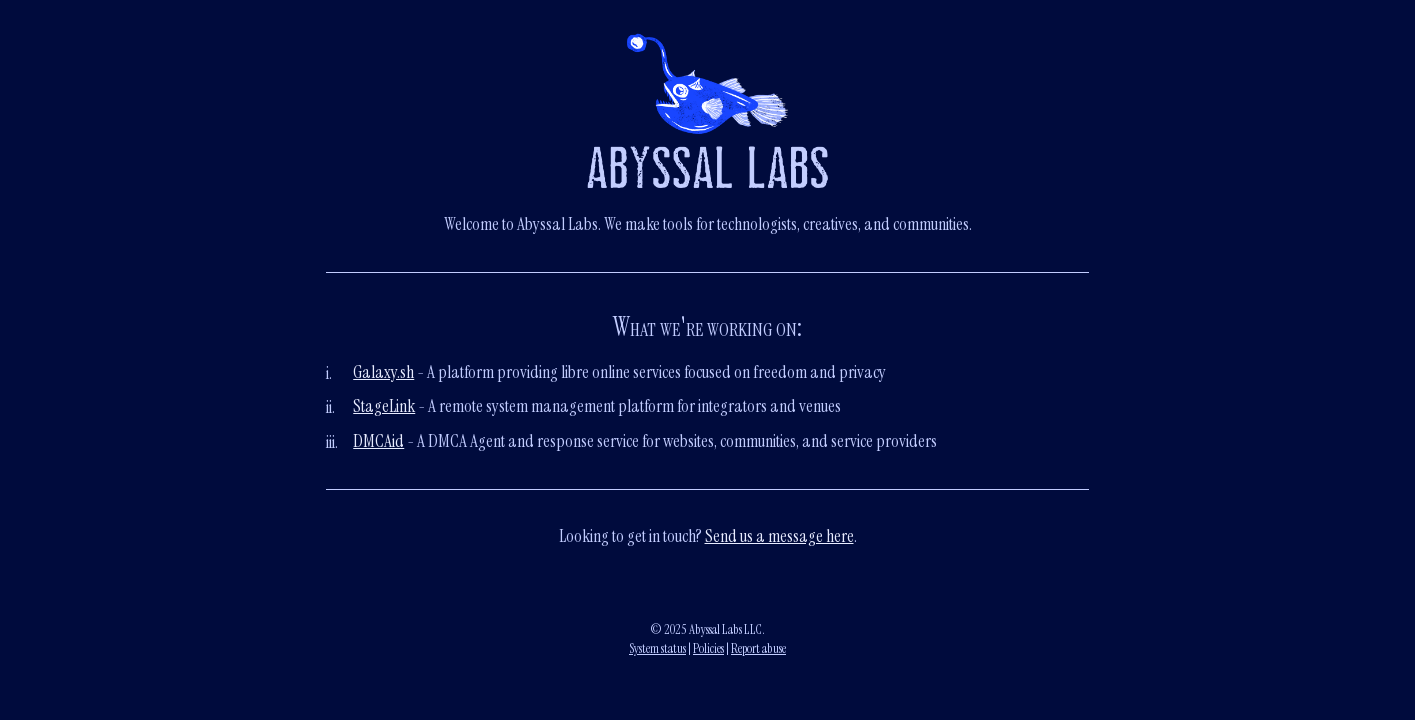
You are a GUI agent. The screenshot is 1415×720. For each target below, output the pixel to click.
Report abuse (758, 648)
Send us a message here (779, 536)
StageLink (384, 406)
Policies (708, 648)
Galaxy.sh (383, 372)
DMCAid (378, 441)
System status (657, 648)
